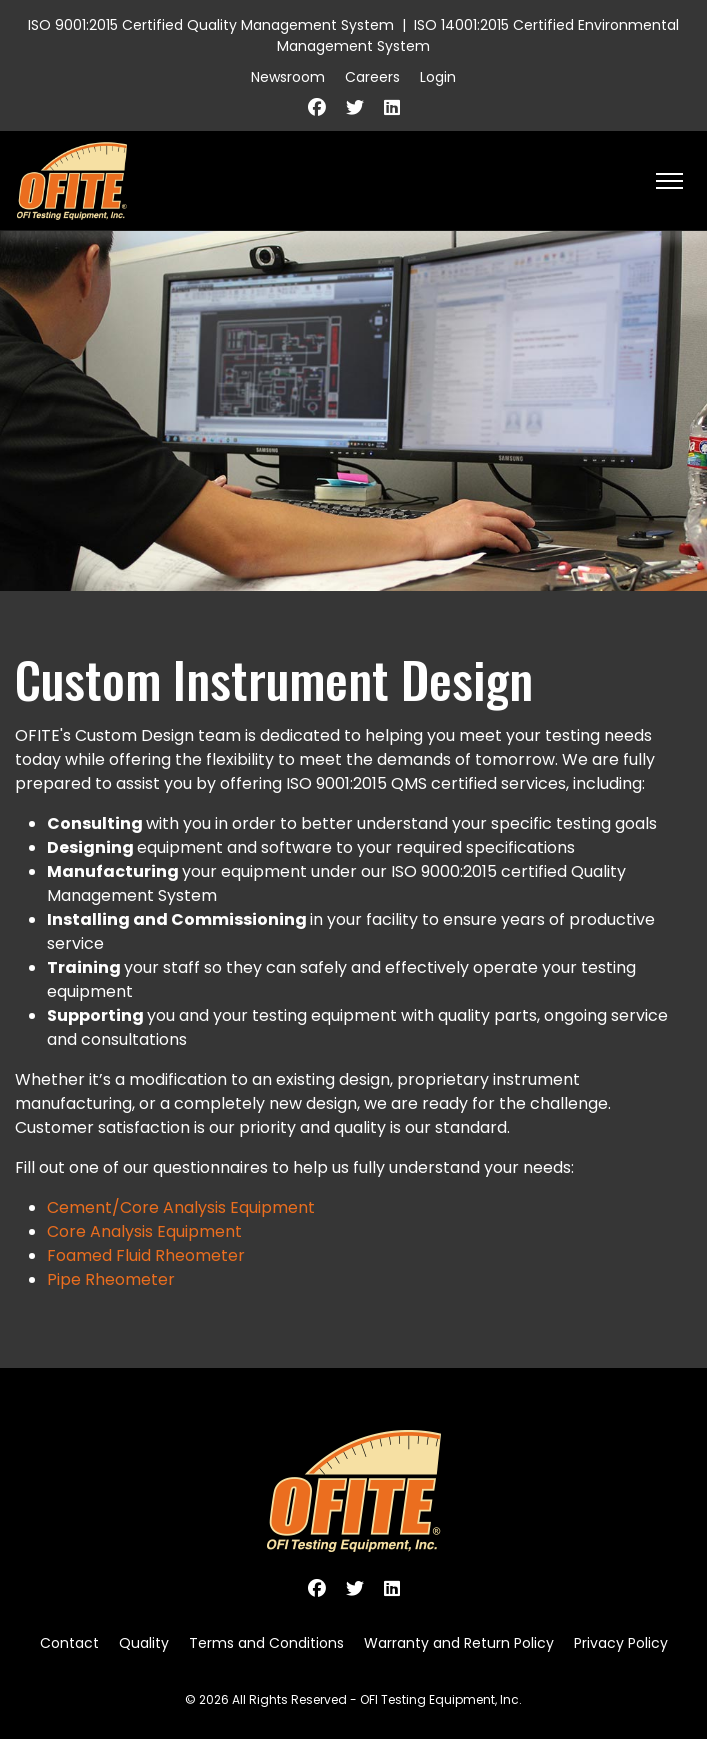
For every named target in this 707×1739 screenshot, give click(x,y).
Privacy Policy (621, 1643)
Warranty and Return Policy (459, 1643)
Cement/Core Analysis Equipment (181, 1207)
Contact (69, 1643)
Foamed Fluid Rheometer (146, 1255)
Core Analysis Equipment (144, 1231)
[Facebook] (317, 107)
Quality (144, 1643)
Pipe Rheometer (111, 1279)
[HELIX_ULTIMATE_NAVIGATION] (669, 181)
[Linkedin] (392, 107)
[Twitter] (355, 107)
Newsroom (288, 77)
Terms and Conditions (266, 1643)
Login (438, 77)
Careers (372, 77)
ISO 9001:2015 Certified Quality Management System (211, 25)
